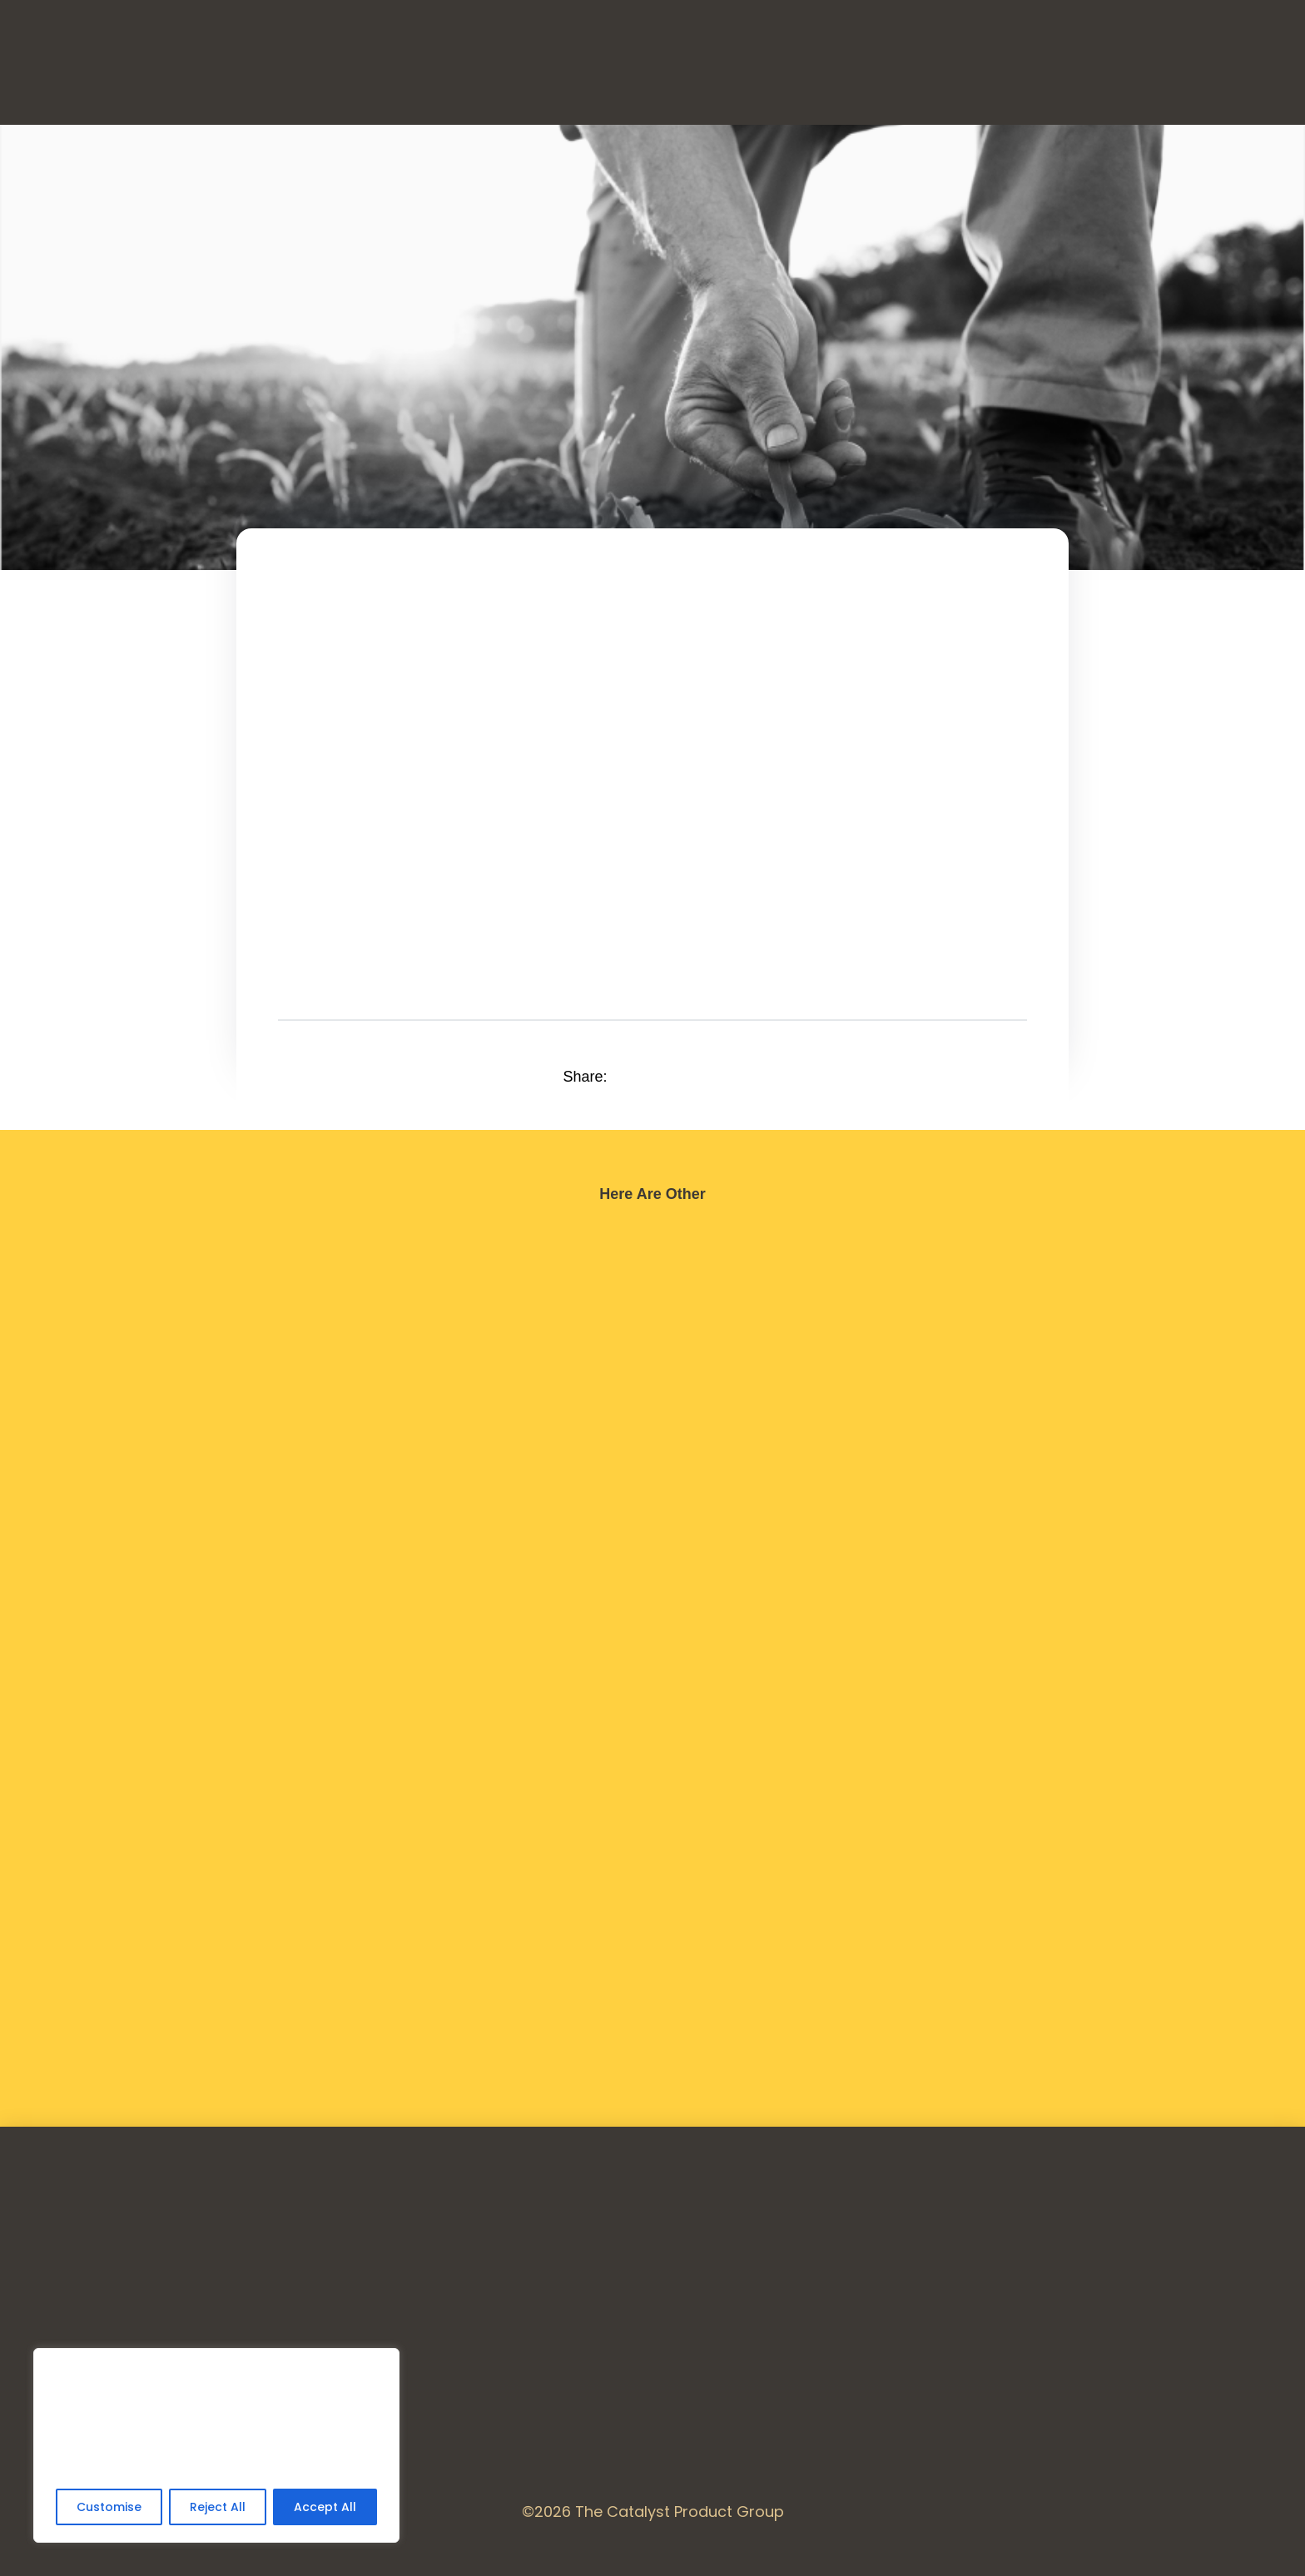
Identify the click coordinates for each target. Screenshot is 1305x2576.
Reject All (218, 2507)
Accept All (325, 2507)
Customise (109, 2507)
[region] (216, 2445)
